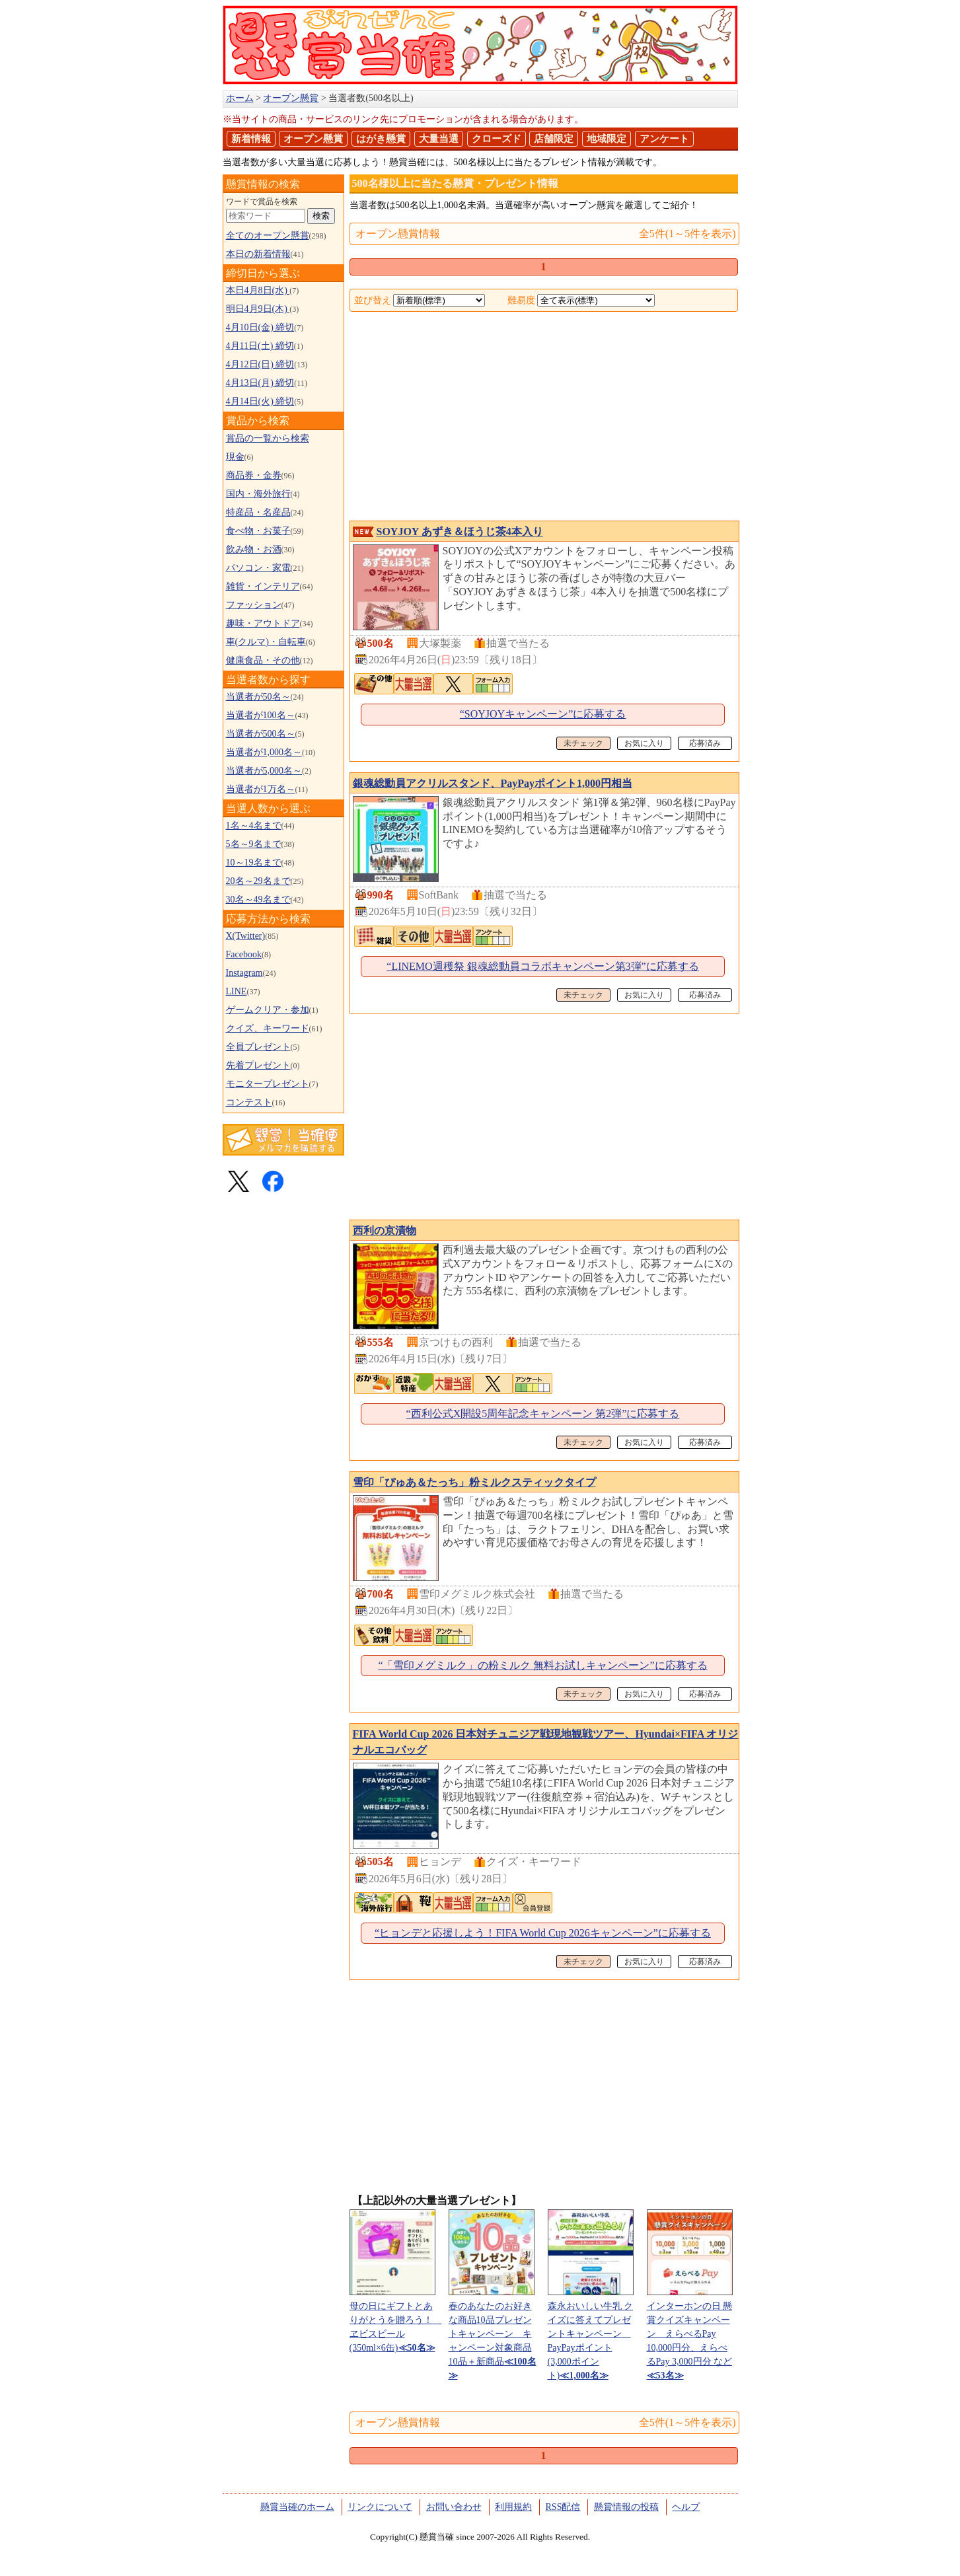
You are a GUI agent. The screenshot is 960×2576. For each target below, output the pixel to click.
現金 (235, 457)
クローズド (496, 138)
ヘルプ (686, 2507)
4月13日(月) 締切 (260, 383)
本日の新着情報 (258, 254)
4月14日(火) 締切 (260, 401)
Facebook (244, 954)
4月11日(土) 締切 (260, 346)
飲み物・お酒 (253, 549)
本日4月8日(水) (258, 290)
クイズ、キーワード (267, 1028)
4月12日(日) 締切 (260, 364)
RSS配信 (563, 2507)
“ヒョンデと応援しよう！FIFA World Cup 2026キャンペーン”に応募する (543, 1932)
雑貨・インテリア (263, 586)
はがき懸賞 (381, 138)
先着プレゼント (258, 1065)
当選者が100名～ (260, 715)
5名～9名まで (253, 844)
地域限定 (606, 138)
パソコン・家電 (258, 568)
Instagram (244, 973)
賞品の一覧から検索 (267, 438)
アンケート (664, 138)
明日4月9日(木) (258, 309)
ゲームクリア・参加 (267, 1010)
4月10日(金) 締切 (260, 327)
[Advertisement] (544, 417)
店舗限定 (553, 138)
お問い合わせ (454, 2507)
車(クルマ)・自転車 (266, 642)
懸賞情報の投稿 (626, 2507)
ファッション (253, 605)
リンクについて (380, 2507)
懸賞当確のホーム (297, 2507)
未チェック (583, 743)
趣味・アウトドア (263, 623)
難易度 (521, 300)
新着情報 (251, 138)
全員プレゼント (258, 1047)
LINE (236, 991)
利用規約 (513, 2507)
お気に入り (644, 743)
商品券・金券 (253, 475)
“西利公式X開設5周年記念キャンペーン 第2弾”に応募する (543, 1413)
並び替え (372, 300)
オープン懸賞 (313, 138)
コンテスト (249, 1102)
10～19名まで (253, 862)
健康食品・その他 (263, 660)
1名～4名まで (253, 825)
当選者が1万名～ (260, 789)
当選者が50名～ (258, 697)
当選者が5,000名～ (264, 771)
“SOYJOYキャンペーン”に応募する (543, 713)
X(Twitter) (246, 936)
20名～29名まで (258, 881)
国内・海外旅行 (258, 494)
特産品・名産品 (258, 512)
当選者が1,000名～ (264, 752)
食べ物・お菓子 (258, 531)
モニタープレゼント (267, 1084)
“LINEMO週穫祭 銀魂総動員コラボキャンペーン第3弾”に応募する (542, 966)
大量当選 (439, 138)
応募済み (705, 743)
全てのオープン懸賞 (267, 235)
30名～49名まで (258, 899)
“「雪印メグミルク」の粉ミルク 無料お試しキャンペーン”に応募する (542, 1665)
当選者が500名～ (260, 734)
